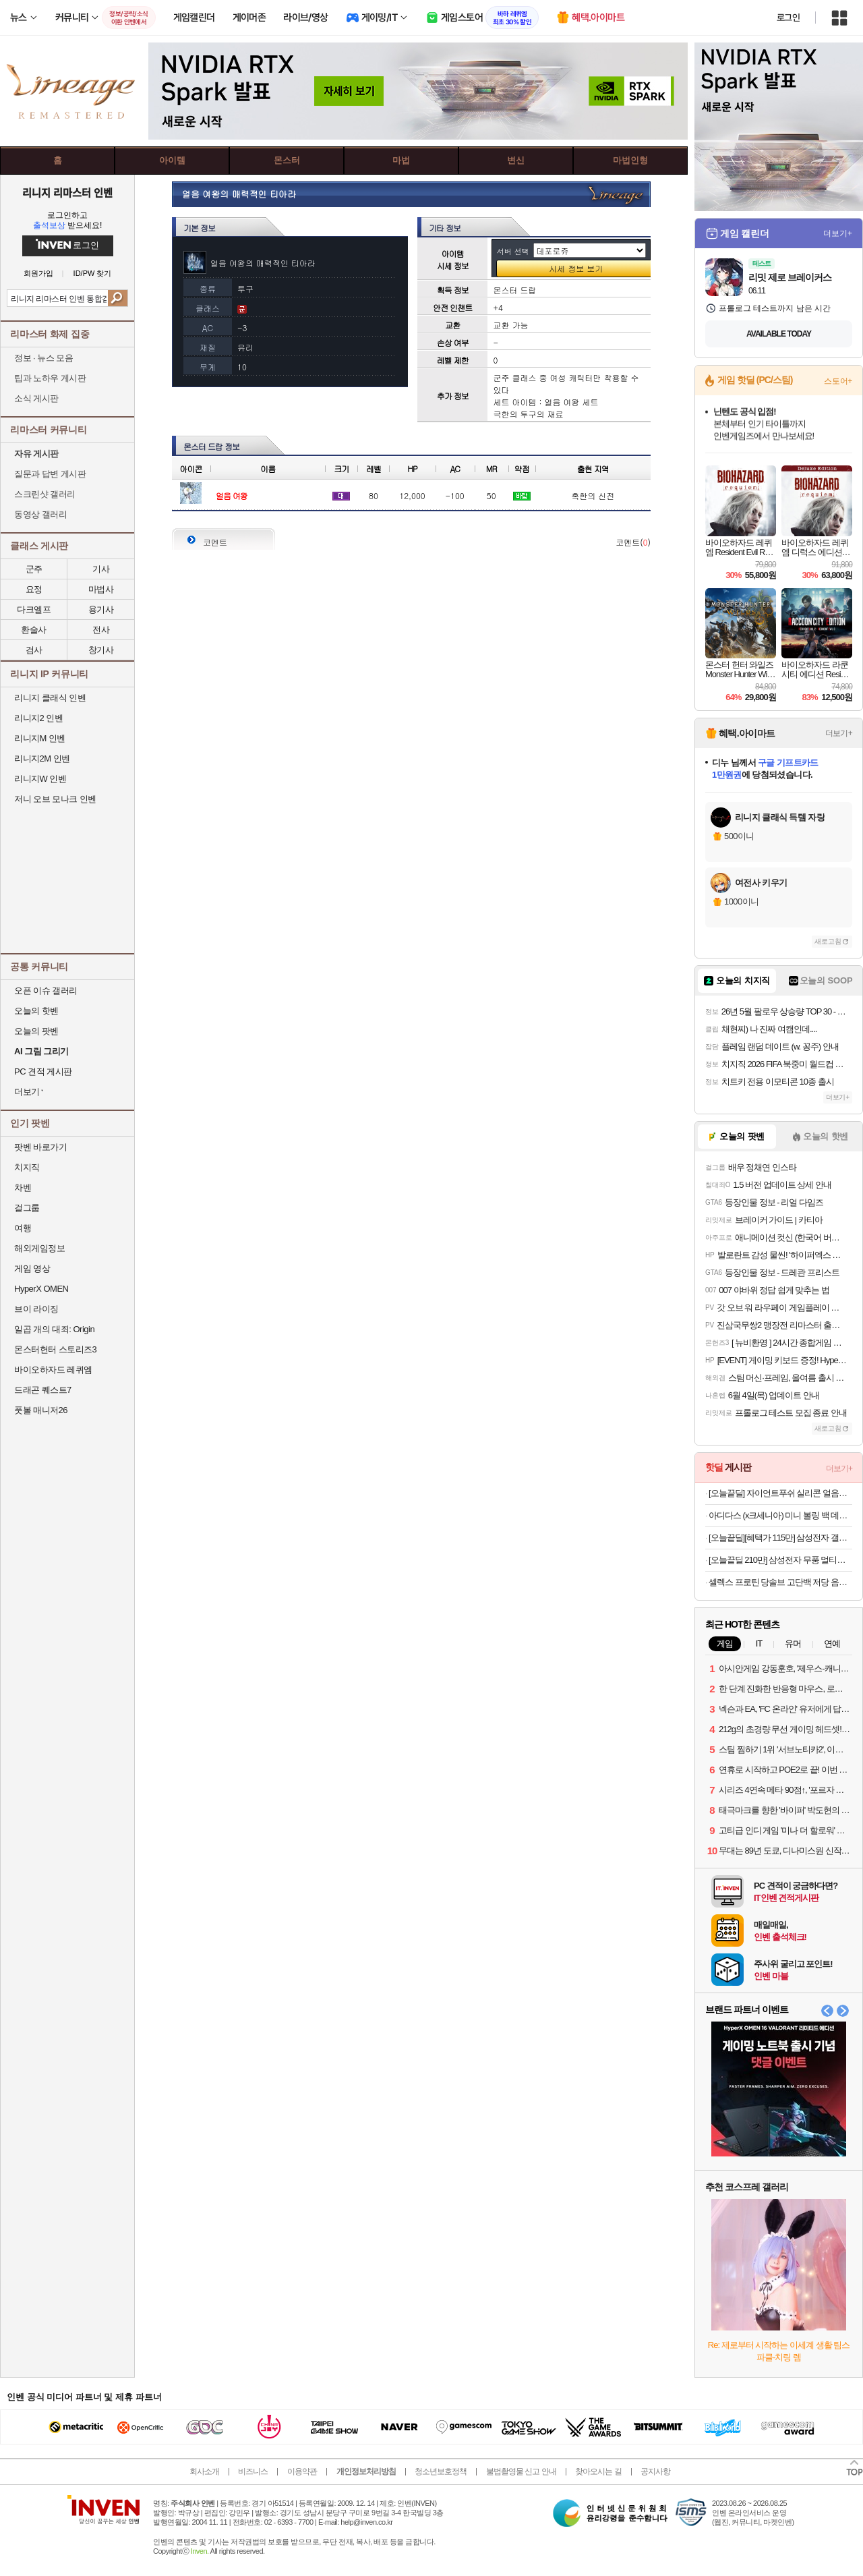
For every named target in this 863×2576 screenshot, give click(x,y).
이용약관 (302, 2471)
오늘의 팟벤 (36, 1031)
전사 (100, 630)
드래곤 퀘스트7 (42, 1389)
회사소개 (204, 2471)
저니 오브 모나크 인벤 (55, 799)
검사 (34, 650)
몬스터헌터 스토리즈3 (55, 1349)
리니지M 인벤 (39, 738)
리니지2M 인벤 (42, 758)
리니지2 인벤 (38, 718)
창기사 (101, 650)
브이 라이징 (36, 1309)
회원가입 (38, 273)
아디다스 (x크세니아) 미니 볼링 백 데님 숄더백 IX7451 (780, 1515)
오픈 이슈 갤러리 (46, 990)
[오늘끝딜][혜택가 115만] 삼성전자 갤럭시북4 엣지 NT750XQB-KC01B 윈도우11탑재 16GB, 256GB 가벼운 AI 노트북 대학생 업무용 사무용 (780, 1538)
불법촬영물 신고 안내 (521, 2471)
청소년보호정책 (441, 2471)
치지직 (27, 1167)
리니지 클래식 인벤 (50, 697)
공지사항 (655, 2471)
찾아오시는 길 (598, 2471)
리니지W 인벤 (40, 778)
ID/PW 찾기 (92, 273)
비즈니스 (253, 2471)
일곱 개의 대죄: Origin (54, 1329)
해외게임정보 (39, 1248)
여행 (22, 1228)
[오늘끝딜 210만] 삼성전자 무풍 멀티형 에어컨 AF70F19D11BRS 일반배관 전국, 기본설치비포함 (780, 1560)
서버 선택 (513, 251)
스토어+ (838, 381)
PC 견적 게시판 (43, 1071)
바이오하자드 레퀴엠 (53, 1369)
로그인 (788, 17)
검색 (117, 298)
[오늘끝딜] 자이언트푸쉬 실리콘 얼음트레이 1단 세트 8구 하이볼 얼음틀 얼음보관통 (780, 1493)
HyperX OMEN (41, 1288)
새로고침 (827, 941)
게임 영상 (32, 1268)
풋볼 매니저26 (40, 1410)
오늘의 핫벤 (36, 1010)
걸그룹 (27, 1207)
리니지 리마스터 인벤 (67, 192)
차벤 (22, 1187)
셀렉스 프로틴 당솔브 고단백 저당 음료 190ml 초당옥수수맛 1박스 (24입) (780, 1582)
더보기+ (837, 233)
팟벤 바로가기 (40, 1147)
